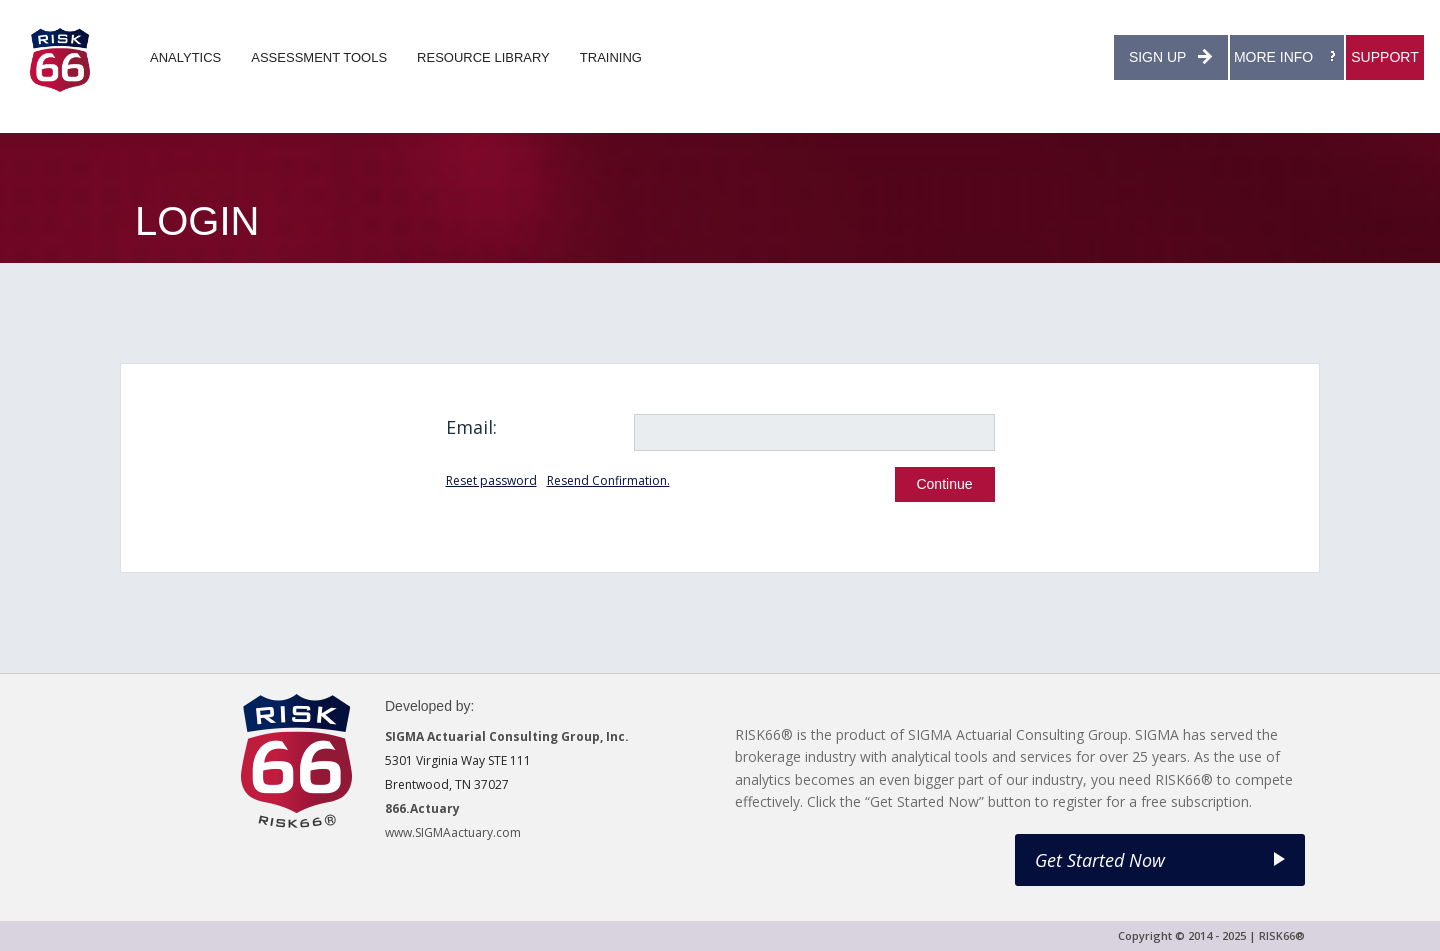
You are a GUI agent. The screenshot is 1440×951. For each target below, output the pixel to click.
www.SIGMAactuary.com (453, 832)
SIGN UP (1171, 56)
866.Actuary (422, 808)
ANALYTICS (185, 57)
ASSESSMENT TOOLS (319, 57)
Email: (471, 427)
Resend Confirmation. (608, 480)
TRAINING (611, 57)
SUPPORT (1384, 57)
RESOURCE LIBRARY (483, 57)
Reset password (491, 480)
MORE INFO (1287, 56)
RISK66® (1282, 935)
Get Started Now (1160, 860)
